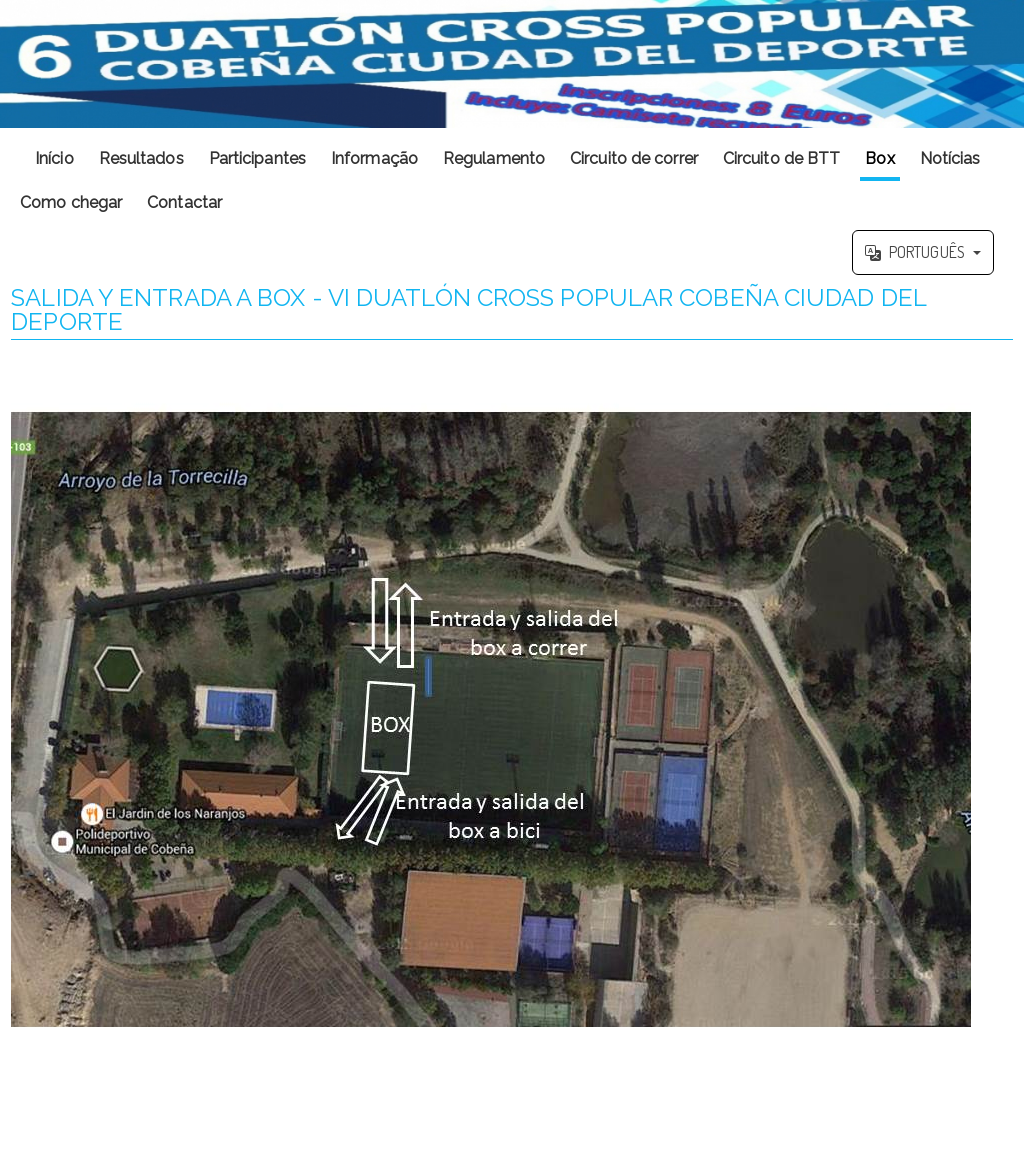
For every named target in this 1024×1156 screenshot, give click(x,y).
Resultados (141, 158)
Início (54, 158)
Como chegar (71, 202)
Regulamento (494, 158)
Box (879, 158)
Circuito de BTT (782, 158)
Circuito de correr (634, 158)
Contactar (184, 202)
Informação (374, 158)
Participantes (257, 158)
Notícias (950, 158)
